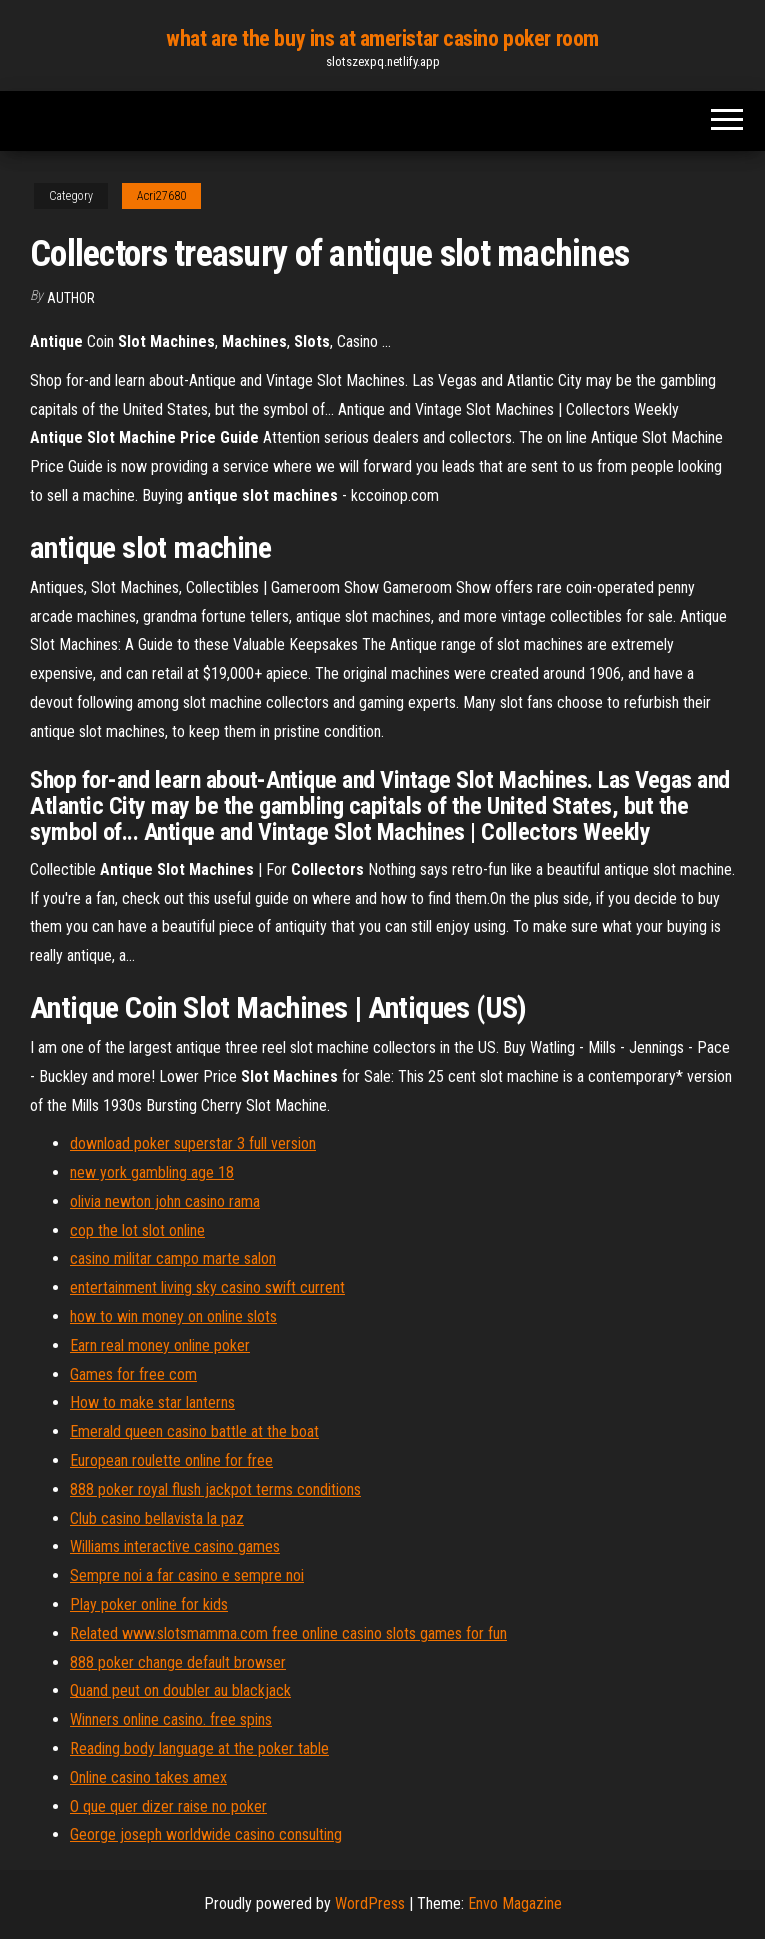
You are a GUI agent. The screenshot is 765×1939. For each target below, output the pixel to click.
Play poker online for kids (149, 1604)
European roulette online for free (171, 1460)
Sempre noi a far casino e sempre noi (187, 1575)
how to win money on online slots (173, 1316)
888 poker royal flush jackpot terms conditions (215, 1489)
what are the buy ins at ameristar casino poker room (382, 38)
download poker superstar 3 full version (193, 1143)
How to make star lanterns (152, 1402)
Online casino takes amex (148, 1777)
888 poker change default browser (178, 1662)
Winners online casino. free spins (171, 1719)
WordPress (370, 1903)
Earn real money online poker (160, 1345)
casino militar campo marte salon (173, 1258)
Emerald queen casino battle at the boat (194, 1431)
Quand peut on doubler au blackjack (180, 1690)
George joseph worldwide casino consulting (206, 1834)
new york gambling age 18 (152, 1172)
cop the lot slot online (137, 1230)
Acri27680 (161, 196)
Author (71, 298)
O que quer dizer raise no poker (168, 1806)
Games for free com (133, 1374)
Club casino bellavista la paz (157, 1518)
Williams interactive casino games (175, 1546)
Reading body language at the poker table (199, 1748)
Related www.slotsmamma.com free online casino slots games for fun (288, 1633)
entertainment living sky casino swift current (207, 1287)
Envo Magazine (515, 1903)
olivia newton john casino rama (165, 1201)
